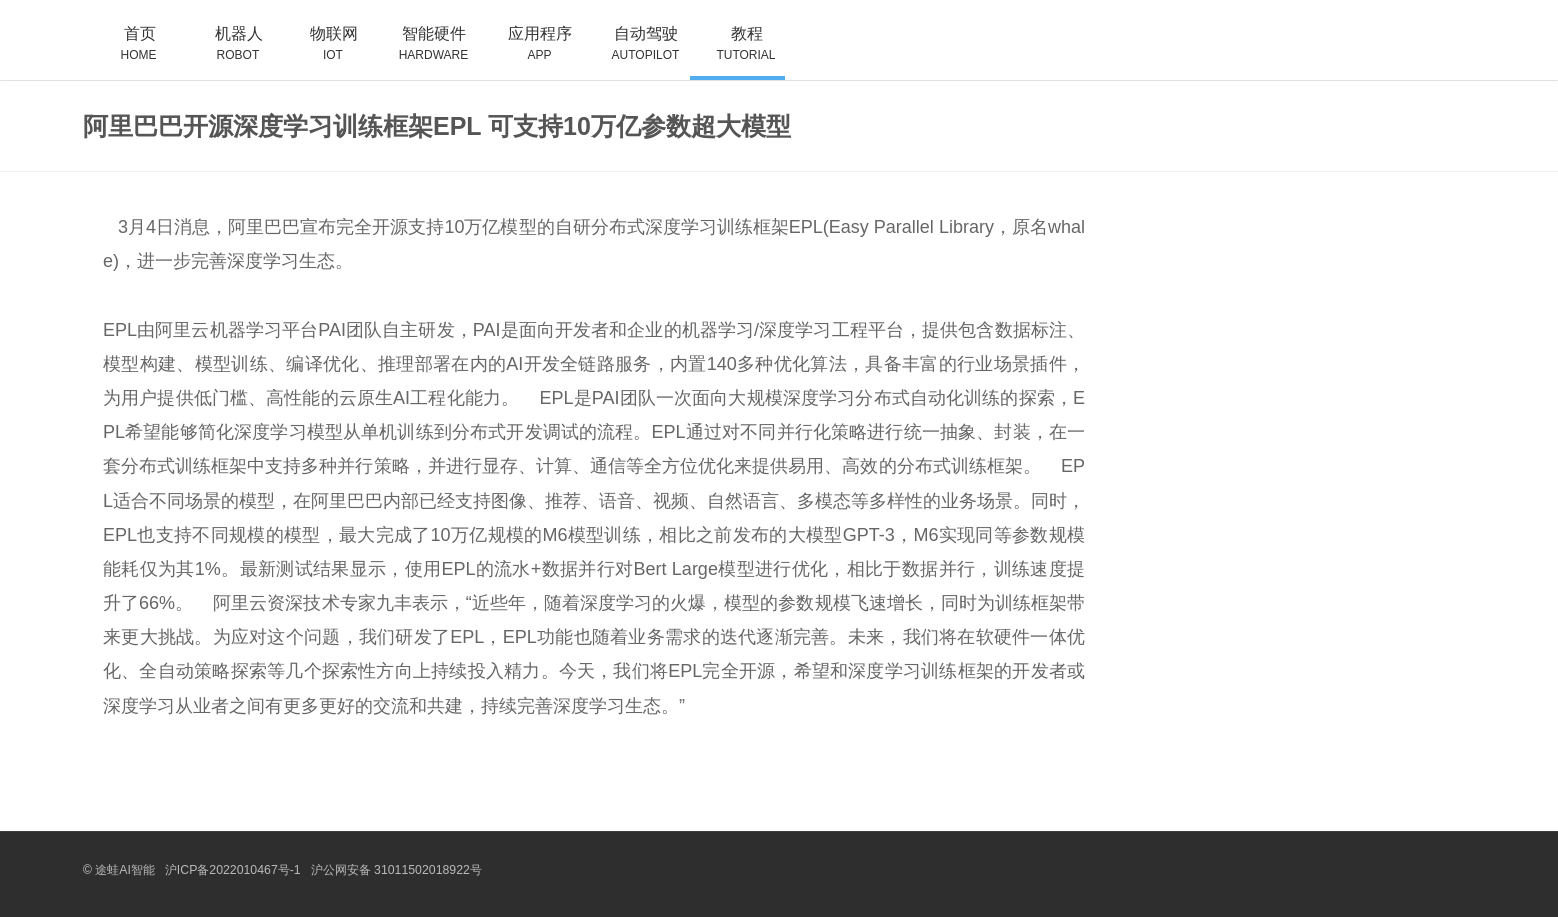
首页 (130, 52)
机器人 (229, 52)
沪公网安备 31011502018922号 (392, 870)
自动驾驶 (637, 52)
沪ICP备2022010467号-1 (231, 870)
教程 (737, 52)
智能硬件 (425, 52)
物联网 (324, 52)
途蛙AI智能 (124, 870)
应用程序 (531, 52)
